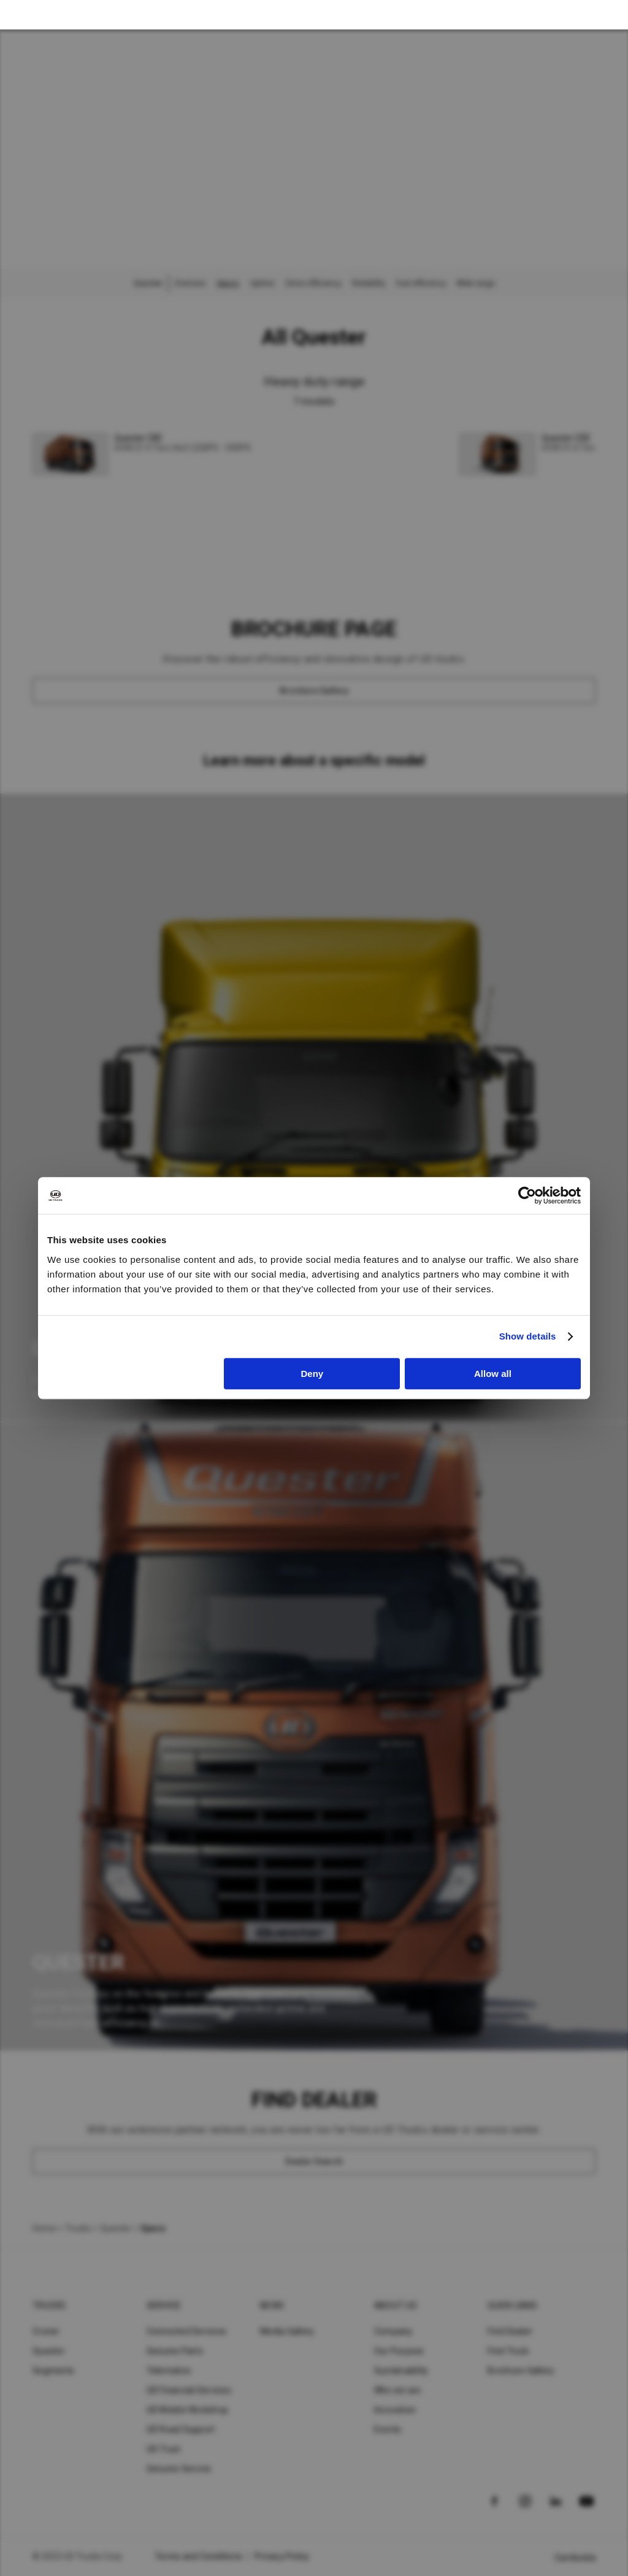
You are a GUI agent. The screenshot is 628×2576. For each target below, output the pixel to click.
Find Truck (508, 2351)
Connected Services (187, 2331)
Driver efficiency (313, 283)
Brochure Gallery (521, 2370)
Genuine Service (179, 2469)
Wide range (476, 283)
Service (164, 2305)
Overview (189, 283)
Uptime (262, 283)
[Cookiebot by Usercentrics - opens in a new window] (527, 1195)
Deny (312, 1373)
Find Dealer (510, 2331)
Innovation (395, 2410)
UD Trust (164, 2449)
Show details (527, 1336)
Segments (53, 2370)
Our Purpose (399, 2351)
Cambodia (574, 2558)
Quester (115, 2228)
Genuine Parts (175, 2351)
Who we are (397, 2390)
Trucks (78, 2228)
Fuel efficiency (421, 283)
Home (44, 2228)
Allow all (492, 1373)
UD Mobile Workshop (188, 2410)
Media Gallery (287, 2331)
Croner (46, 2331)
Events (388, 2429)
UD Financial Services (189, 2390)
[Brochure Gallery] (314, 690)
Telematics (169, 2370)
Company (393, 2331)
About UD (395, 2305)
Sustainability (401, 2370)
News (272, 2305)
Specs (227, 283)
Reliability (368, 283)
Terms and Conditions (198, 2556)
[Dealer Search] (314, 2161)
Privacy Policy (282, 2556)
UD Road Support (181, 2429)
